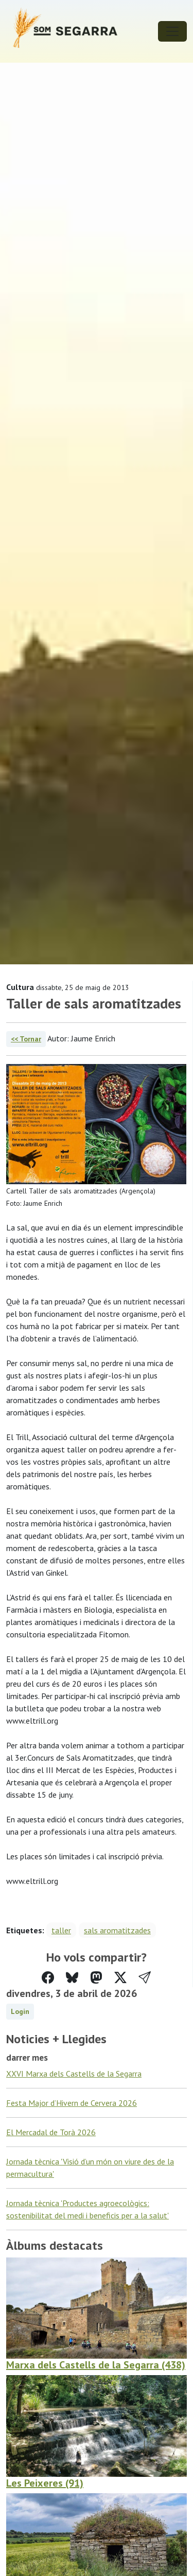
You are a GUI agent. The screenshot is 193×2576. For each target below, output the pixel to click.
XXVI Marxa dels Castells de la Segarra (74, 2073)
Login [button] (20, 2011)
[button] (144, 1978)
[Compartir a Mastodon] (96, 1978)
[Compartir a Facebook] (48, 1978)
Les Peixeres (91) (44, 2483)
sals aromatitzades (117, 1930)
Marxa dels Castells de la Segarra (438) (95, 2365)
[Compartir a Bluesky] (72, 1978)
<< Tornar (26, 1038)
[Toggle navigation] (172, 31)
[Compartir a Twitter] (120, 1978)
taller (61, 1930)
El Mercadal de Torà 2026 (51, 2132)
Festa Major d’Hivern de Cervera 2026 (71, 2103)
